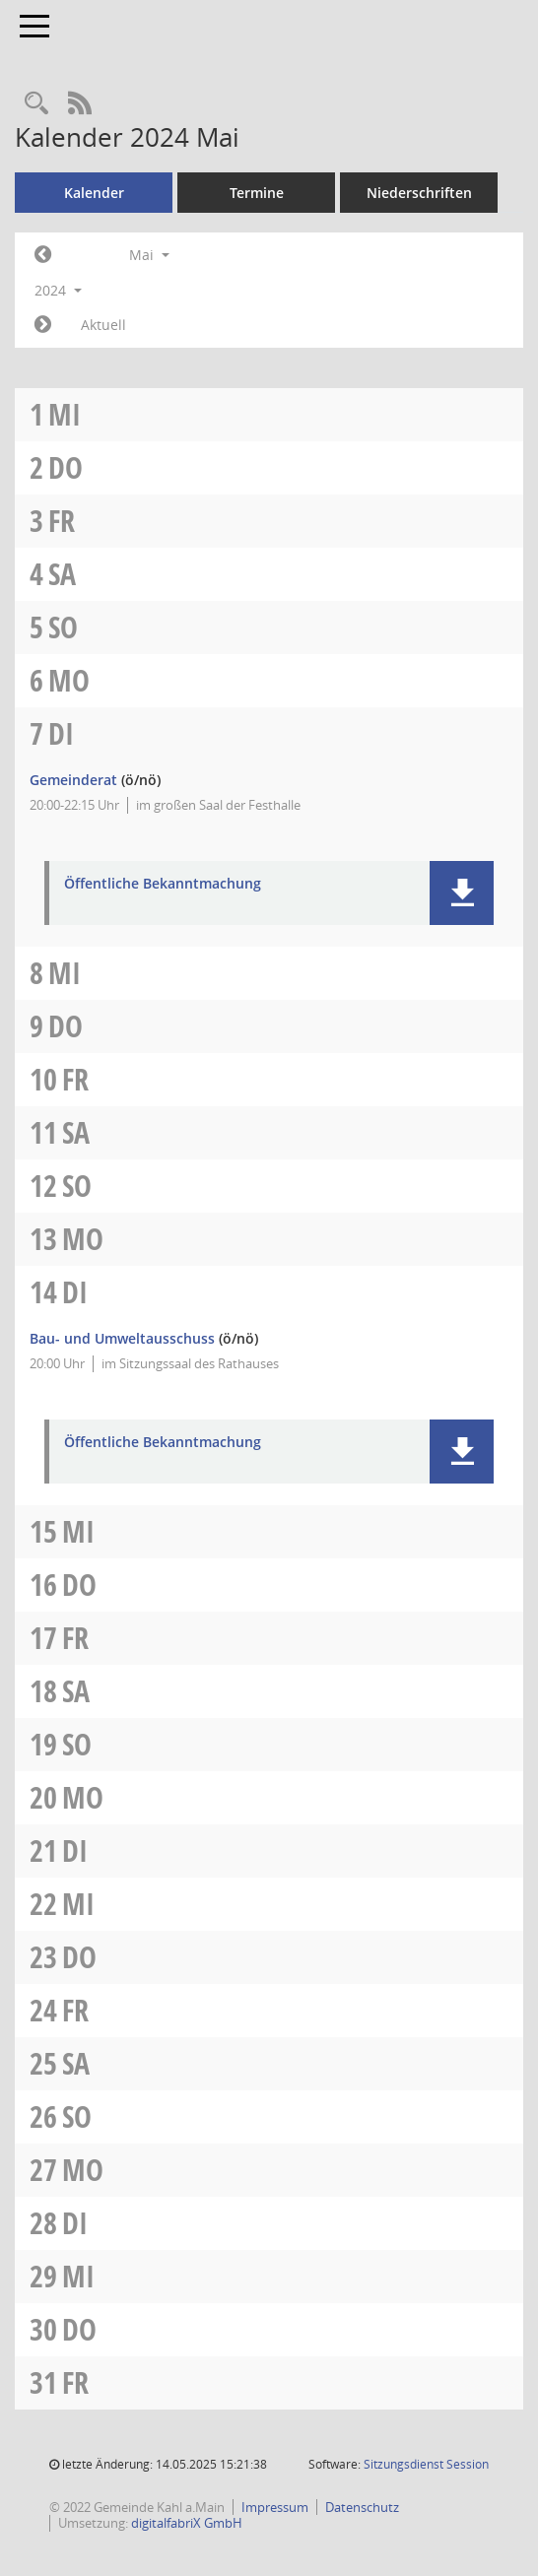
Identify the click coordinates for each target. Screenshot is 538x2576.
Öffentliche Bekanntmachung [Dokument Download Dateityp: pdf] (162, 884)
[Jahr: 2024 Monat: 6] (43, 325)
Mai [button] (149, 254)
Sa (62, 574)
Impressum (274, 2507)
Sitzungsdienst (426, 2464)
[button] (462, 893)
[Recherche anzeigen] (36, 104)
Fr (61, 520)
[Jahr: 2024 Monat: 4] (43, 255)
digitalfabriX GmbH (186, 2523)
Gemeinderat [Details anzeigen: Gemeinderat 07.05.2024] (73, 779)
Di (61, 733)
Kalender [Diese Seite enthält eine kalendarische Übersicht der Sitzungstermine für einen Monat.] (94, 192)
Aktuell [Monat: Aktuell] (103, 324)
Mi (64, 414)
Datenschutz (362, 2507)
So (63, 627)
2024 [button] (58, 290)
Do (65, 467)
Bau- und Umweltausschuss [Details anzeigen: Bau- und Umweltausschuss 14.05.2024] (122, 1338)
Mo (69, 680)
